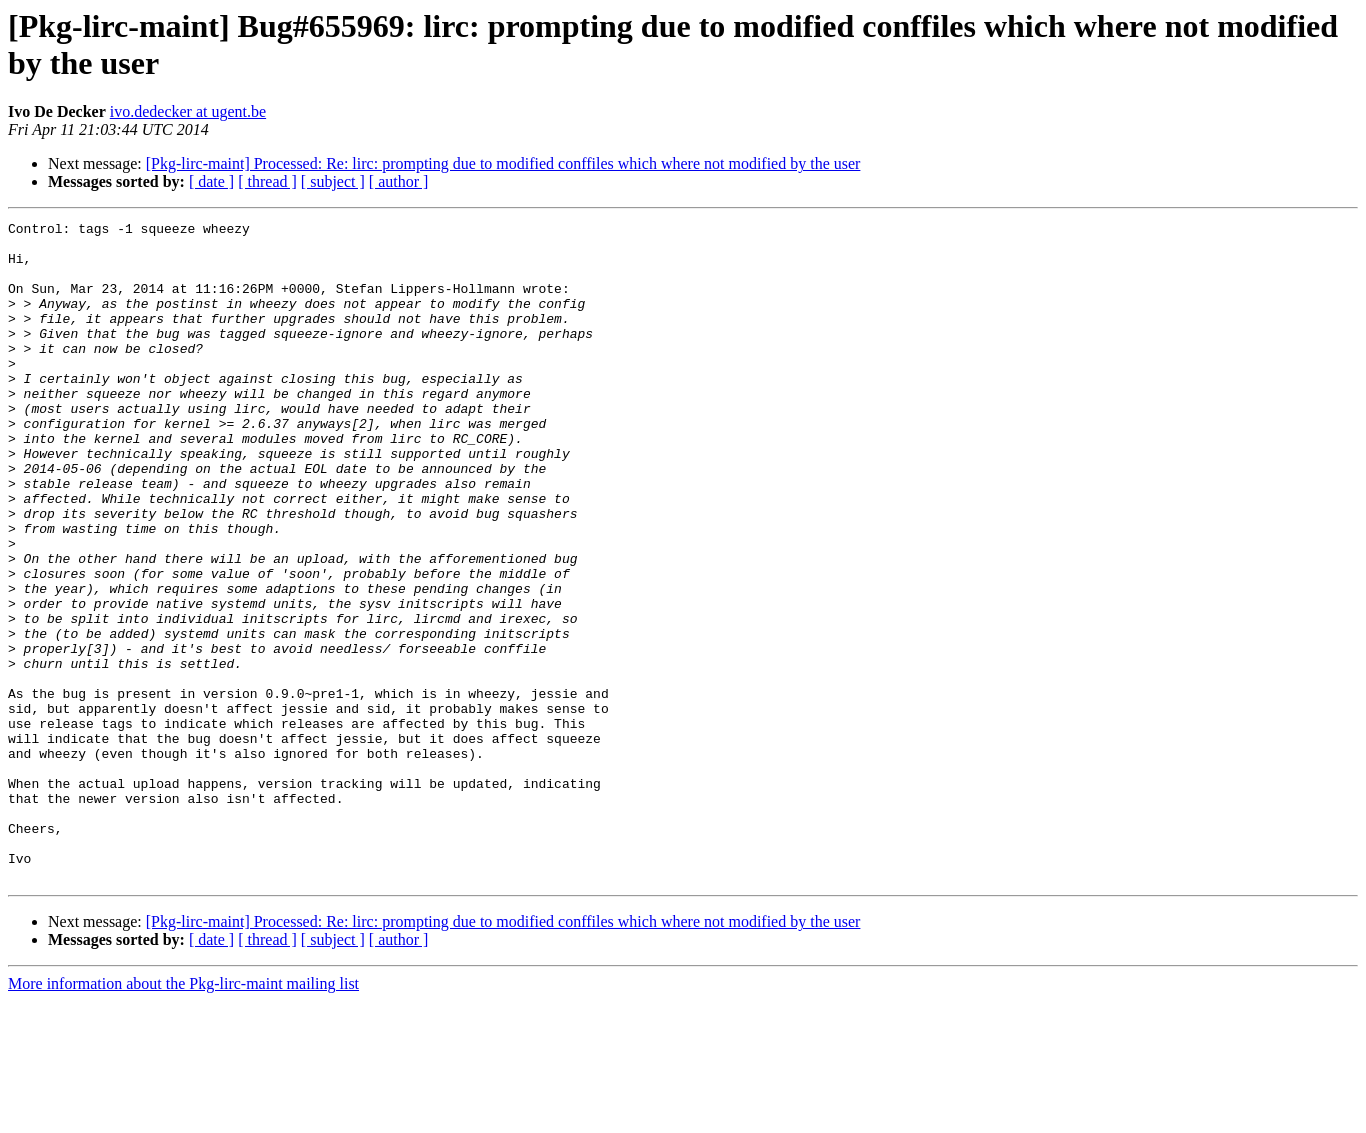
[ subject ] (333, 181)
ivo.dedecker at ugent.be (188, 111)
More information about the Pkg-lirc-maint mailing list (183, 1115)
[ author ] (399, 181)
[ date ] (211, 181)
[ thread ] (267, 181)
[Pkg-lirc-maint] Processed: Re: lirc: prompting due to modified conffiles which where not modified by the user (503, 163)
